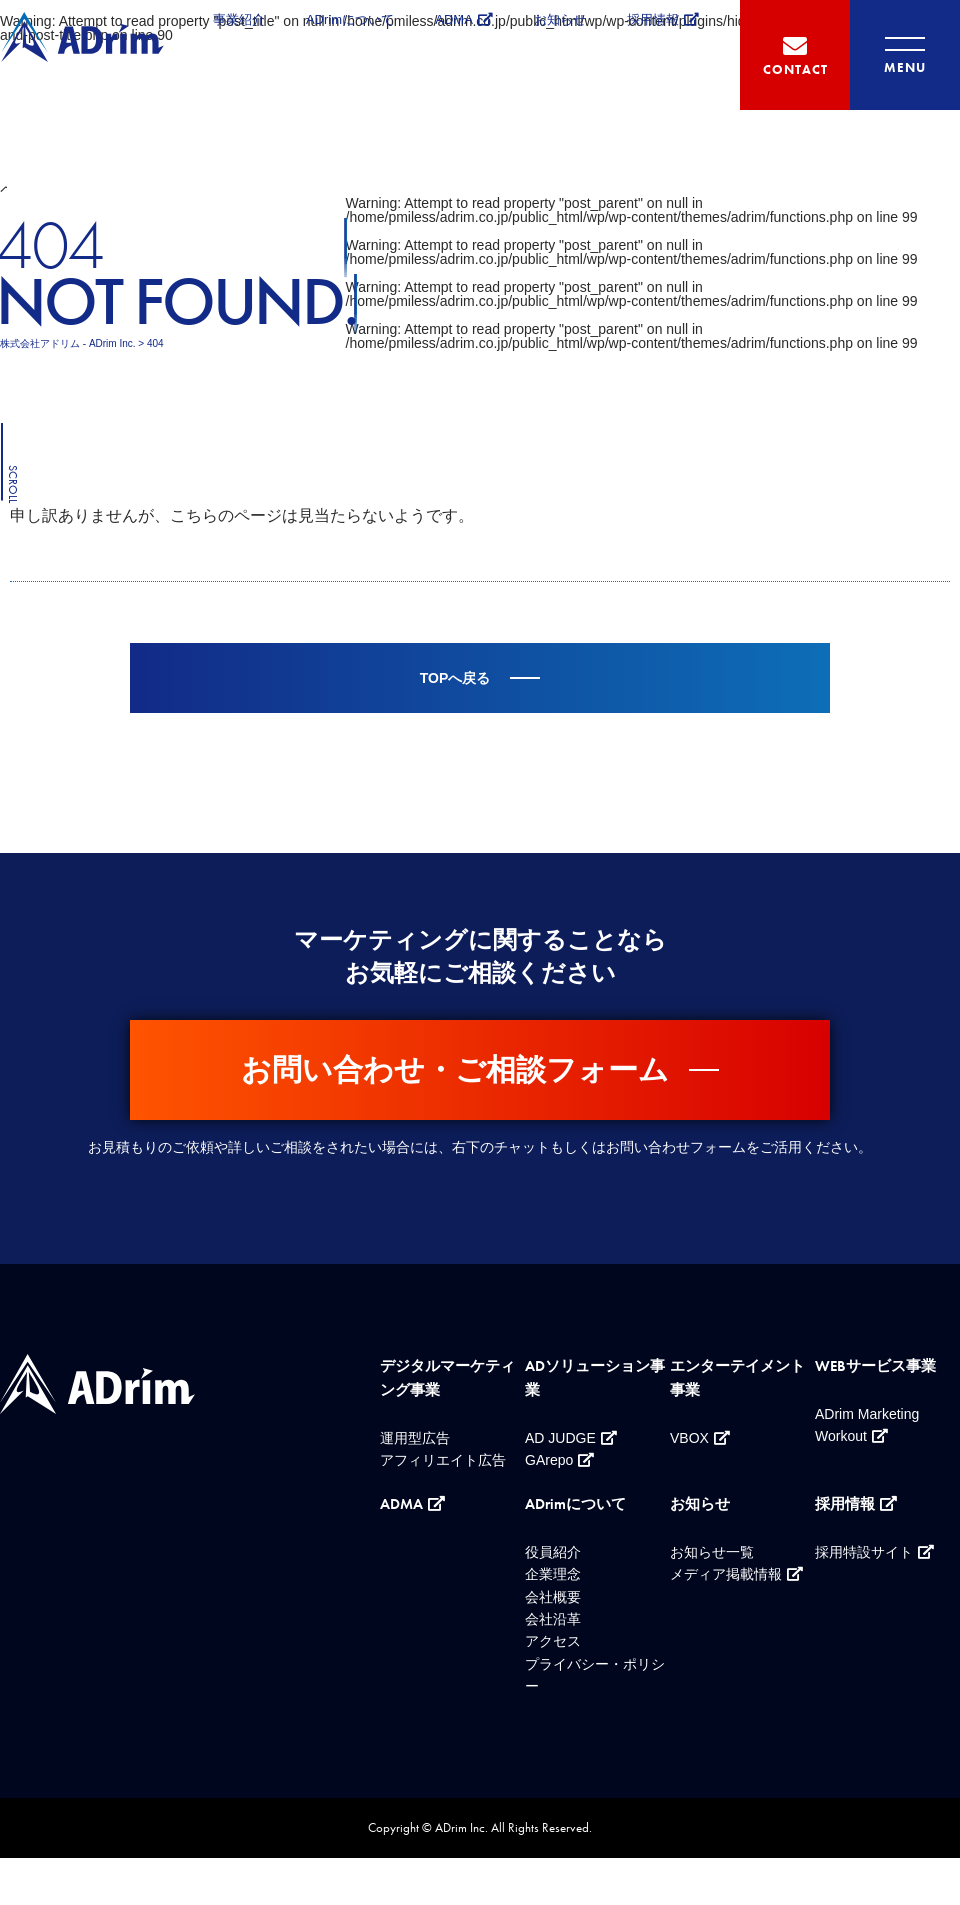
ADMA (454, 19)
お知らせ (560, 19)
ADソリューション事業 (595, 1378)
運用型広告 (415, 1438)
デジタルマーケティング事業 (447, 1378)
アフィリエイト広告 (443, 1460)
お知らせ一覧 (712, 1552)
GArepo (549, 1460)
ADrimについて (350, 19)
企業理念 (553, 1574)
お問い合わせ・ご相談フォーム (455, 1069)
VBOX (689, 1438)
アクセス (553, 1641)
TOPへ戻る (455, 678)
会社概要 (553, 1597)
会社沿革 (553, 1619)
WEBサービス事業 (875, 1366)
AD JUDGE (560, 1438)
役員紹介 (553, 1552)
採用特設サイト (864, 1552)
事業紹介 (239, 19)
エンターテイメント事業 (737, 1378)
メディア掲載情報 (726, 1574)
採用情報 (653, 19)
